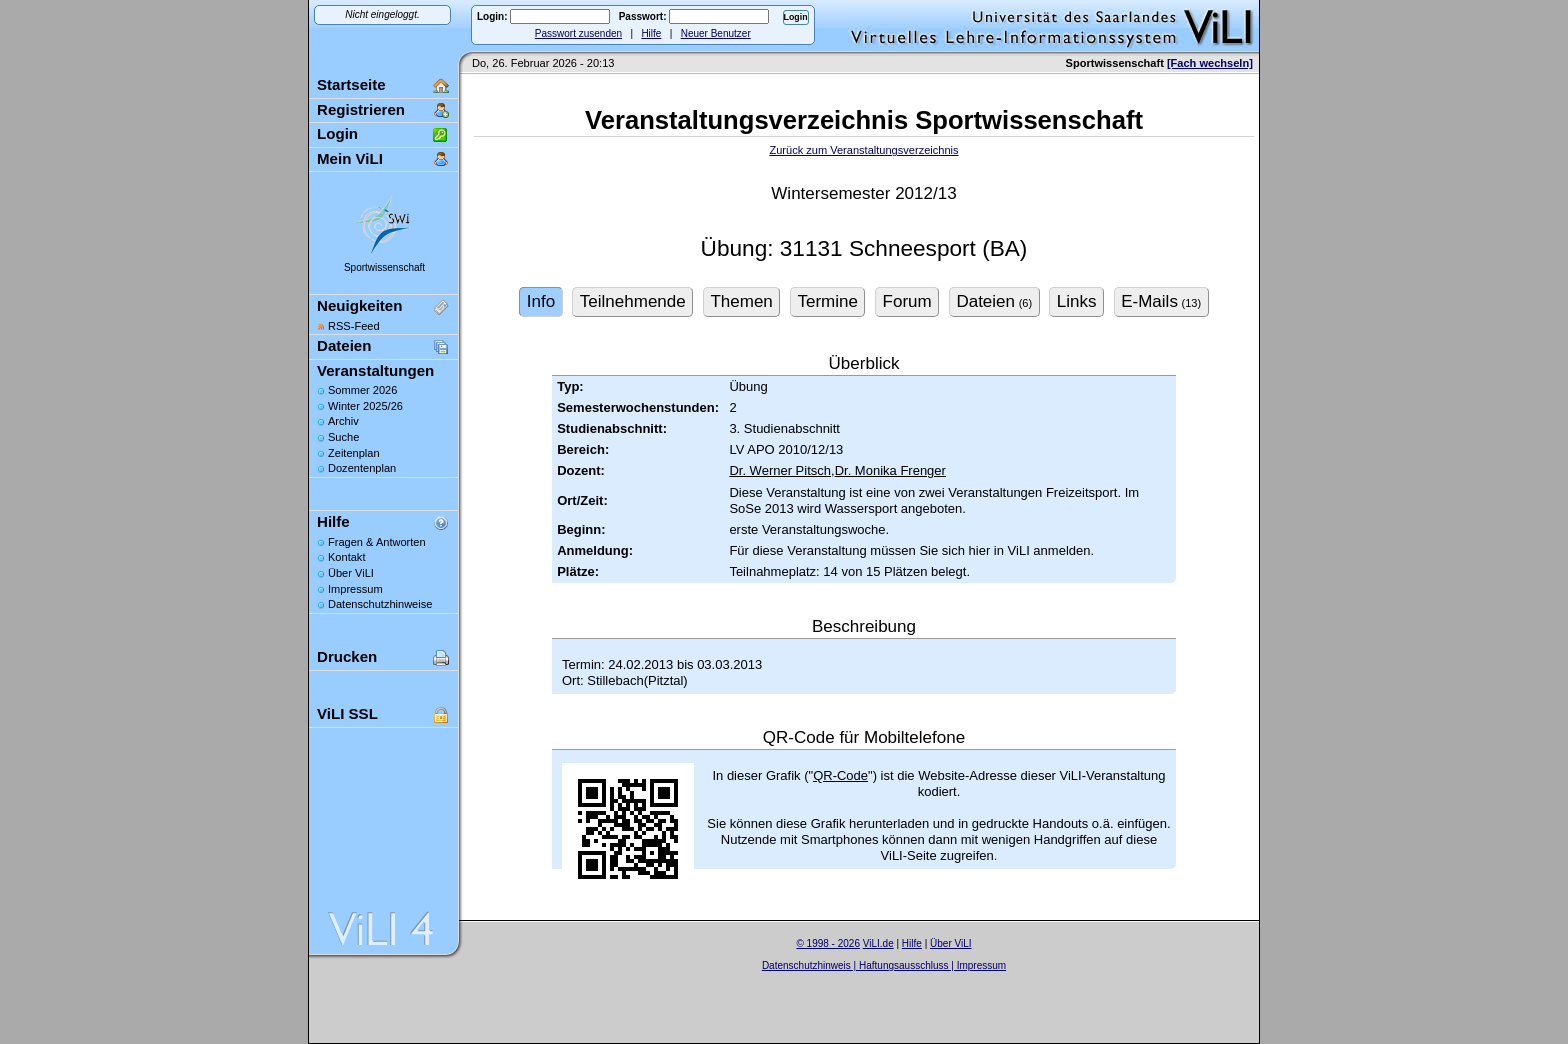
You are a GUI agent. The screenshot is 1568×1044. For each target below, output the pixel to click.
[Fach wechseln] (1210, 63)
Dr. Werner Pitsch (780, 470)
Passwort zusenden (578, 33)
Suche (343, 437)
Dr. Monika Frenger (890, 470)
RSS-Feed (354, 326)
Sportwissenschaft (384, 267)
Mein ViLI (350, 158)
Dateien (344, 345)
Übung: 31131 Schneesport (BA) (864, 248)
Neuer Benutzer (716, 33)
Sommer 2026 (362, 390)
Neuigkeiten (359, 305)
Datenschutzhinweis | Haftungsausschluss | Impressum (884, 965)
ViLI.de (878, 943)
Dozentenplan (362, 468)
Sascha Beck (905, 977)
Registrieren (361, 109)
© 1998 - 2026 (828, 943)
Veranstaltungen (375, 370)
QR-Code (840, 775)
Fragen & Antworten (377, 542)
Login (337, 133)
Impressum (355, 589)
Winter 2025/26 (365, 406)
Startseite (351, 84)
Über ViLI (351, 573)
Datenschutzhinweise (380, 604)
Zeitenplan (354, 453)
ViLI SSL (347, 713)
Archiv (343, 421)
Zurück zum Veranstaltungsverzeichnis (863, 150)
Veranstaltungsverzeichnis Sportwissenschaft (864, 120)
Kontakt (346, 557)
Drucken (347, 656)
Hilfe (651, 33)
